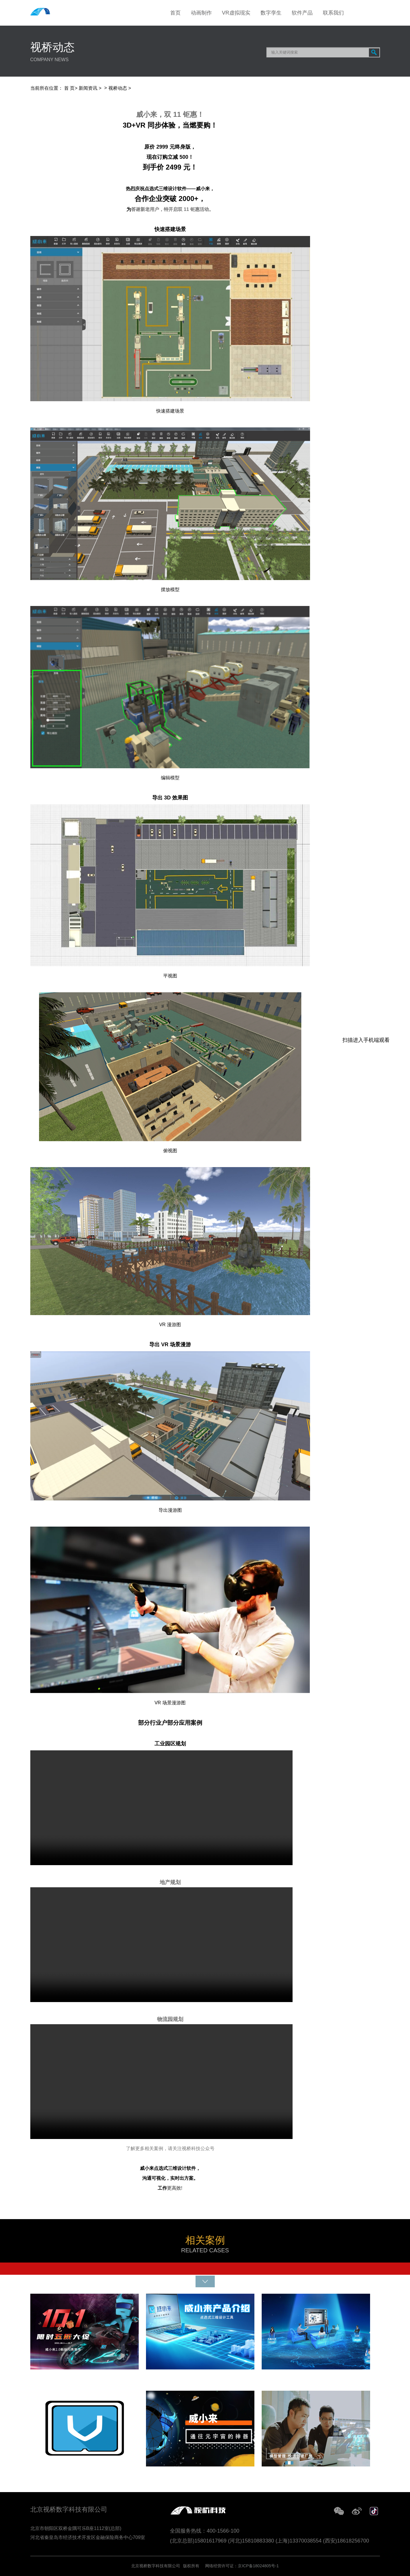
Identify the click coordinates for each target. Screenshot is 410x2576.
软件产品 (302, 13)
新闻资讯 (88, 88)
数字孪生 (271, 13)
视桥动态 (117, 88)
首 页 (69, 88)
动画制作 (201, 13)
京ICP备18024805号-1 (258, 2565)
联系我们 (333, 13)
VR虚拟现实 (236, 13)
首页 (175, 13)
